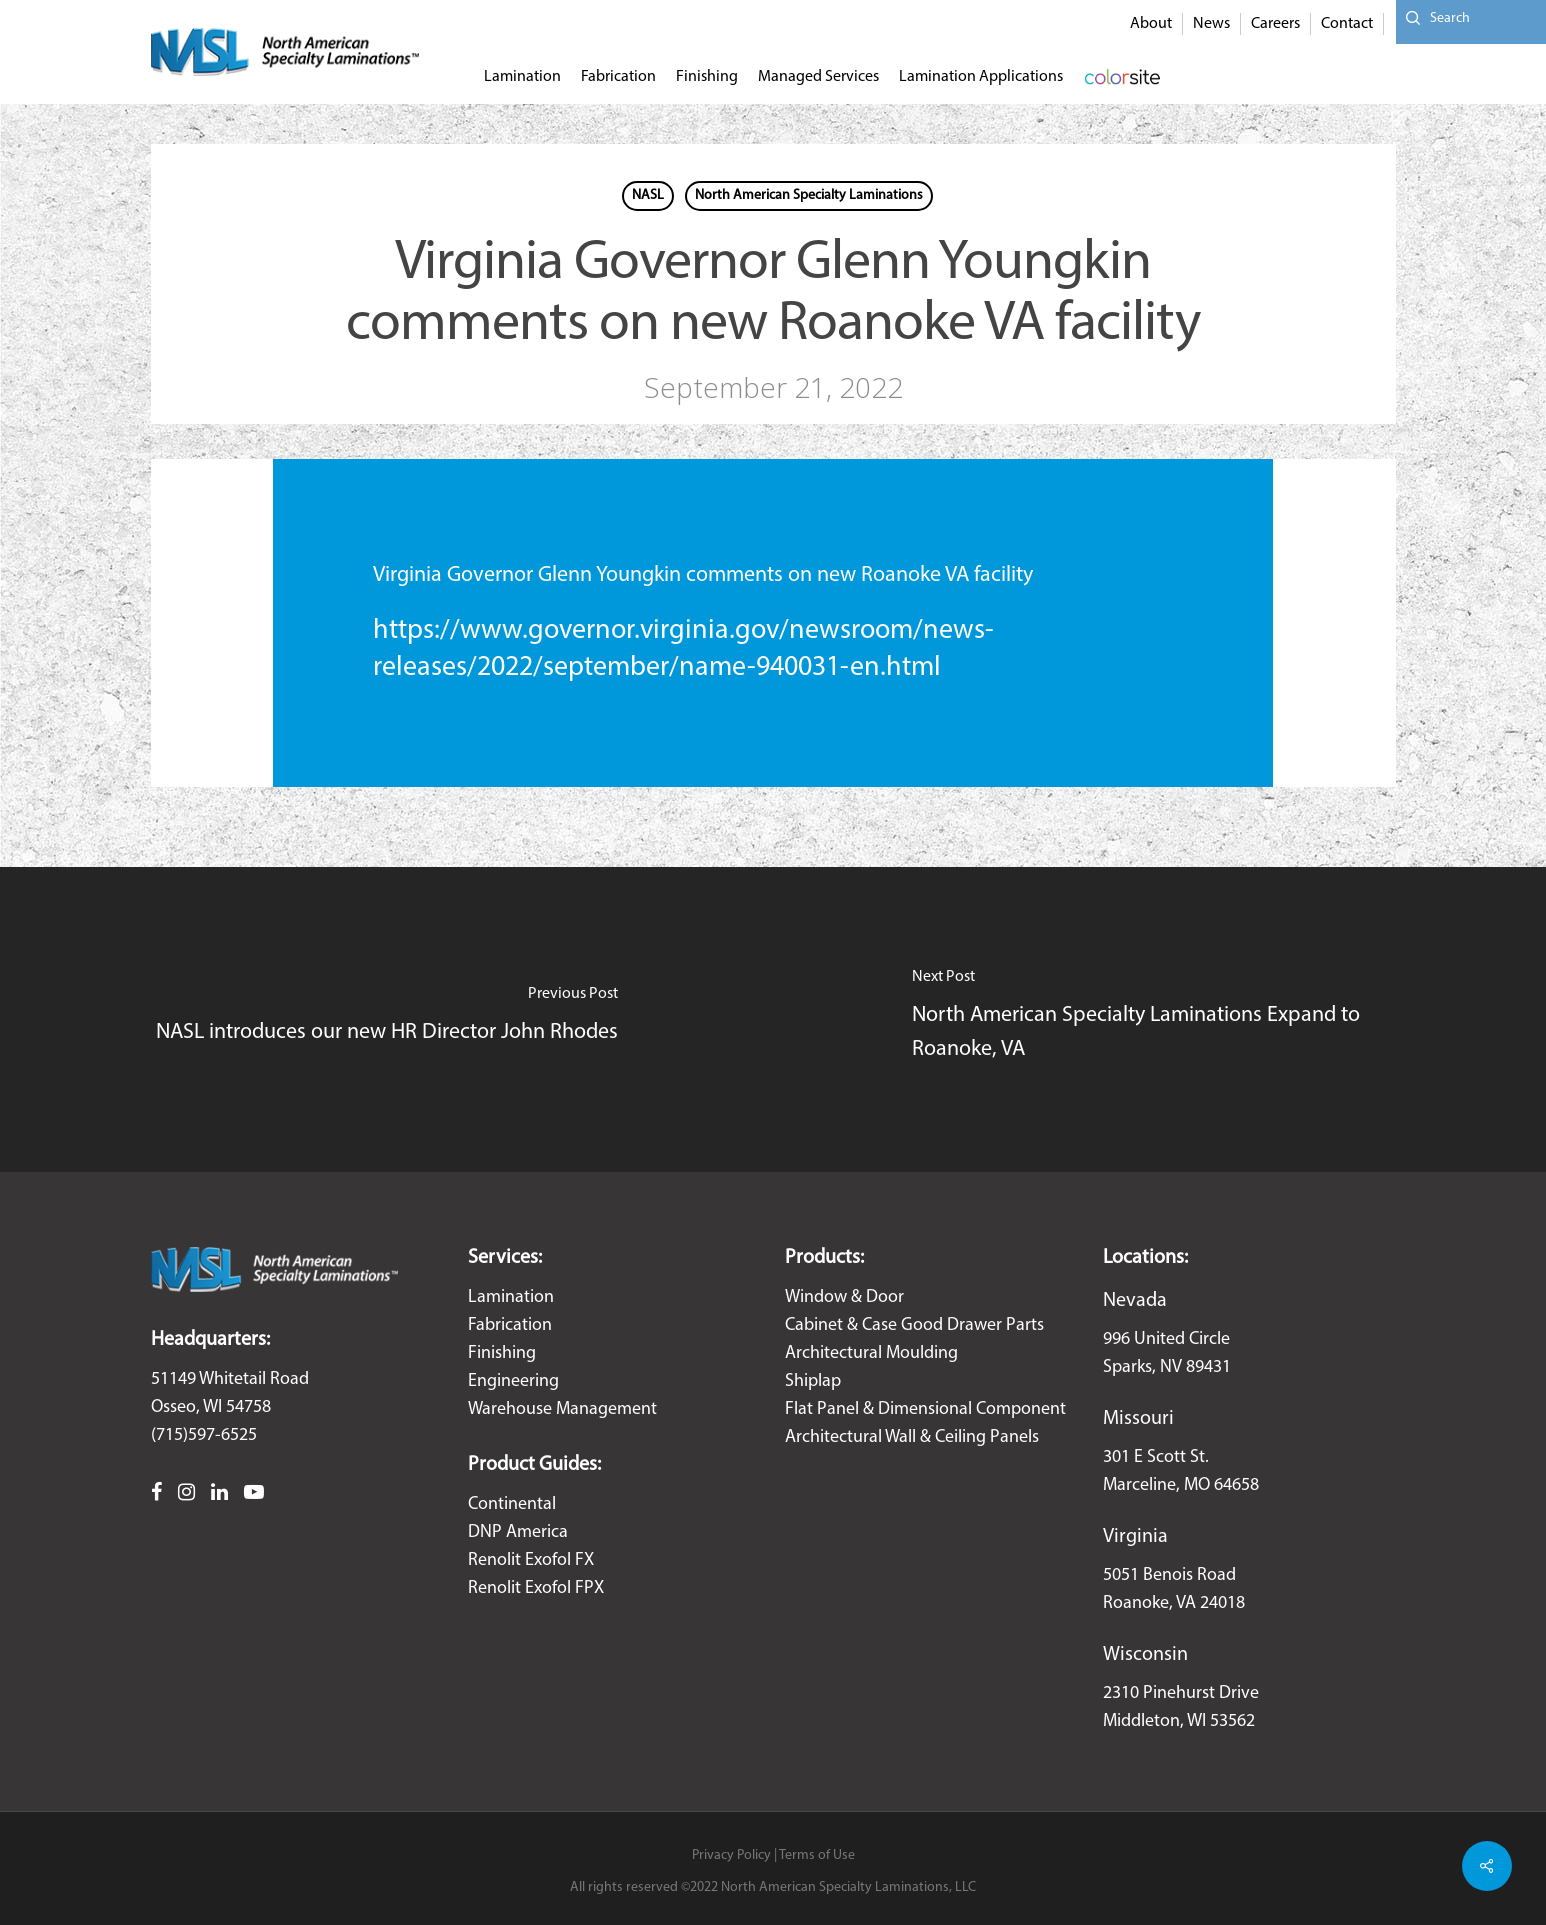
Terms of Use (817, 1855)
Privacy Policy (731, 1855)
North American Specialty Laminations (809, 195)
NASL (648, 195)
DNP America (518, 1532)
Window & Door (844, 1297)
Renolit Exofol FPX (536, 1588)
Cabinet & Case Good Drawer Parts (914, 1325)
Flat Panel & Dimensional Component (925, 1409)
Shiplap (813, 1381)
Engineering (513, 1381)
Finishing (502, 1353)
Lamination (511, 1297)
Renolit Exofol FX (531, 1560)
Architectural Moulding (871, 1353)
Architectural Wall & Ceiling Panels (912, 1437)
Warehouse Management (562, 1409)
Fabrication (510, 1325)
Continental (512, 1504)
